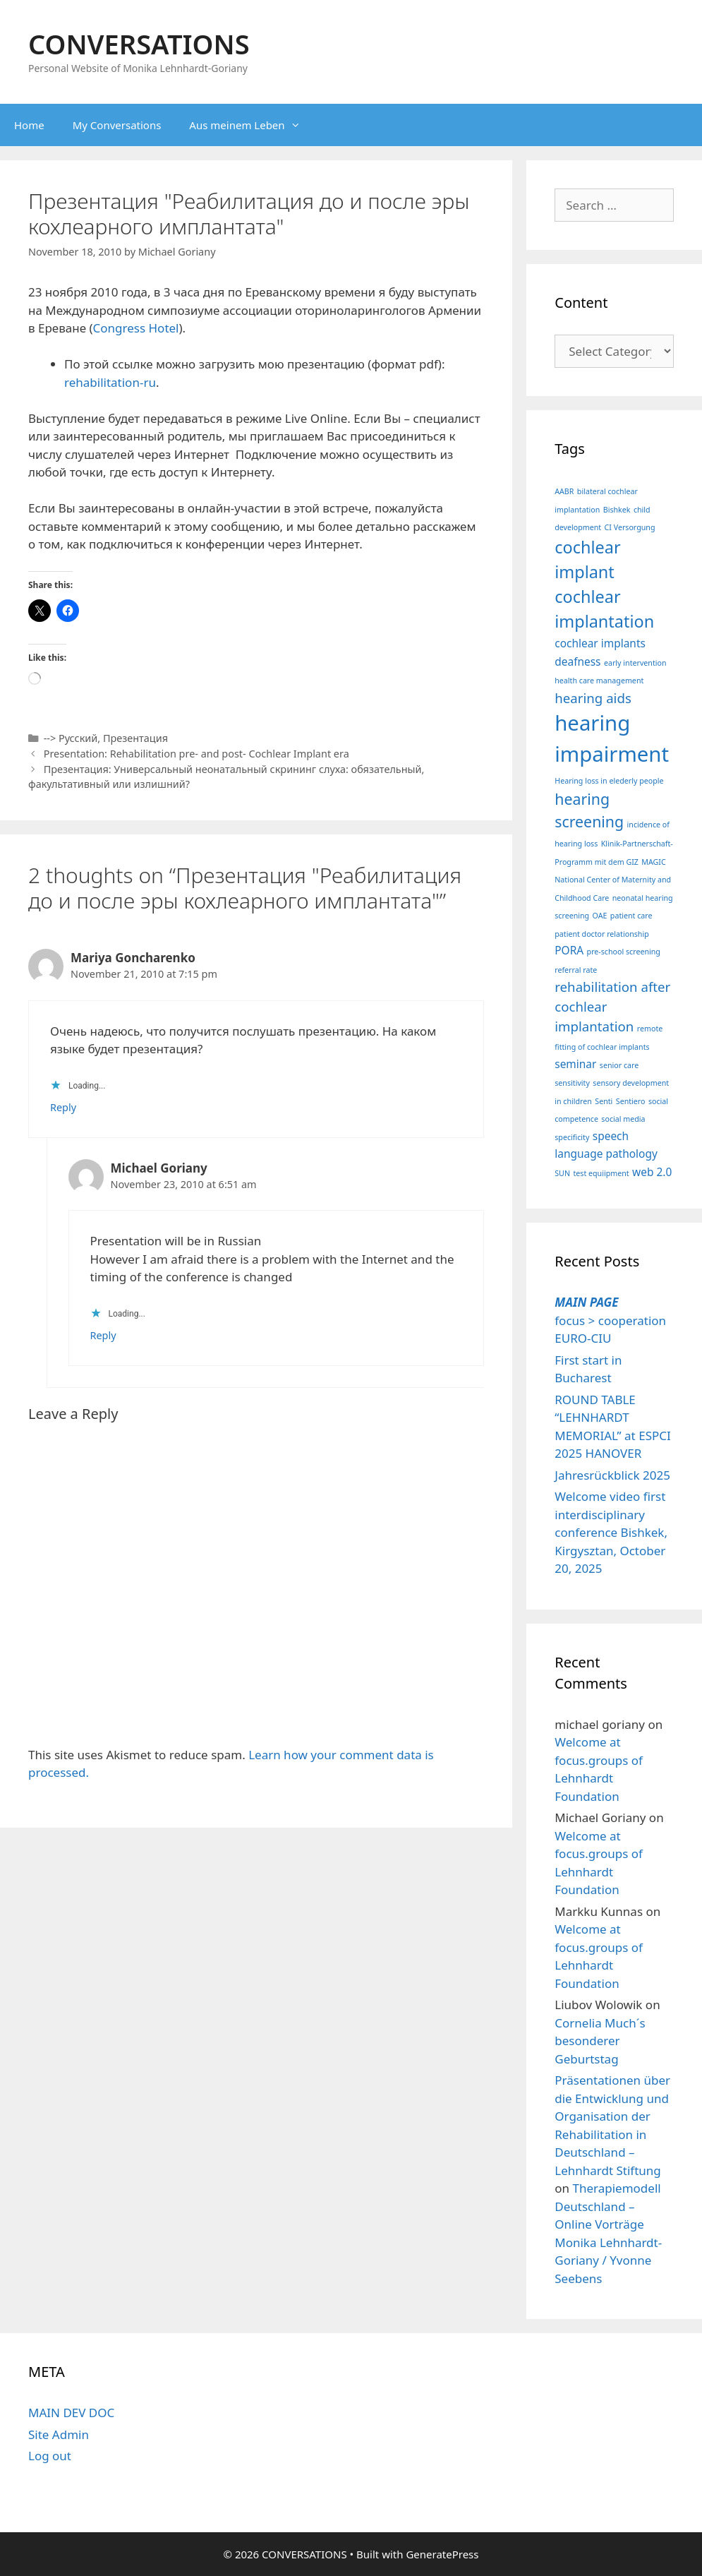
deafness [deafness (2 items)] (577, 661)
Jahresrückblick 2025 (612, 1475)
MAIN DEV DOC (71, 2412)
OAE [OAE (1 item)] (600, 916)
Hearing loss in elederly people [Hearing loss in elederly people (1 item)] (609, 781)
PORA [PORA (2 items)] (569, 950)
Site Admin (58, 2434)
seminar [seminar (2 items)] (575, 1064)
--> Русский (71, 738)
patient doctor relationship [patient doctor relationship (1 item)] (601, 934)
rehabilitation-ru (110, 382)
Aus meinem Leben (251, 125)
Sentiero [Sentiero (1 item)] (631, 1101)
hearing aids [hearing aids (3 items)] (593, 698)
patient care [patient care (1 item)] (631, 916)
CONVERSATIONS (139, 43)
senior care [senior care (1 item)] (619, 1065)
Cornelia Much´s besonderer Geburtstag (600, 2041)
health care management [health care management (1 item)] (599, 680)
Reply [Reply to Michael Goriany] (103, 1335)
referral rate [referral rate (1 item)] (576, 970)
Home (29, 125)
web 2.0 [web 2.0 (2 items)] (652, 1172)
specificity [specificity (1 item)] (572, 1137)
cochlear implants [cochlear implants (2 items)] (600, 643)
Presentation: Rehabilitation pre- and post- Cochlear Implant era (196, 753)
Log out (49, 2456)
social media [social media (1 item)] (623, 1119)
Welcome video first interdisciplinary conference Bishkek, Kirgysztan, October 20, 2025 (611, 1532)
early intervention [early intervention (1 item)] (635, 663)
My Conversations (117, 125)
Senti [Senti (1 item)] (603, 1101)
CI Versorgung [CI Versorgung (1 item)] (630, 527)
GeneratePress (442, 2554)
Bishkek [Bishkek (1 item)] (617, 510)
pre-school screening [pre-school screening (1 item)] (623, 952)
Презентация (135, 738)
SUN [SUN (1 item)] (562, 1173)
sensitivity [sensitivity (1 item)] (572, 1083)
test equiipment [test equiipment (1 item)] (601, 1173)
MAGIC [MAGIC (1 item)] (653, 862)
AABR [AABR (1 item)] (564, 491)
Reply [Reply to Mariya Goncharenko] (63, 1107)
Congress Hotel (136, 328)
